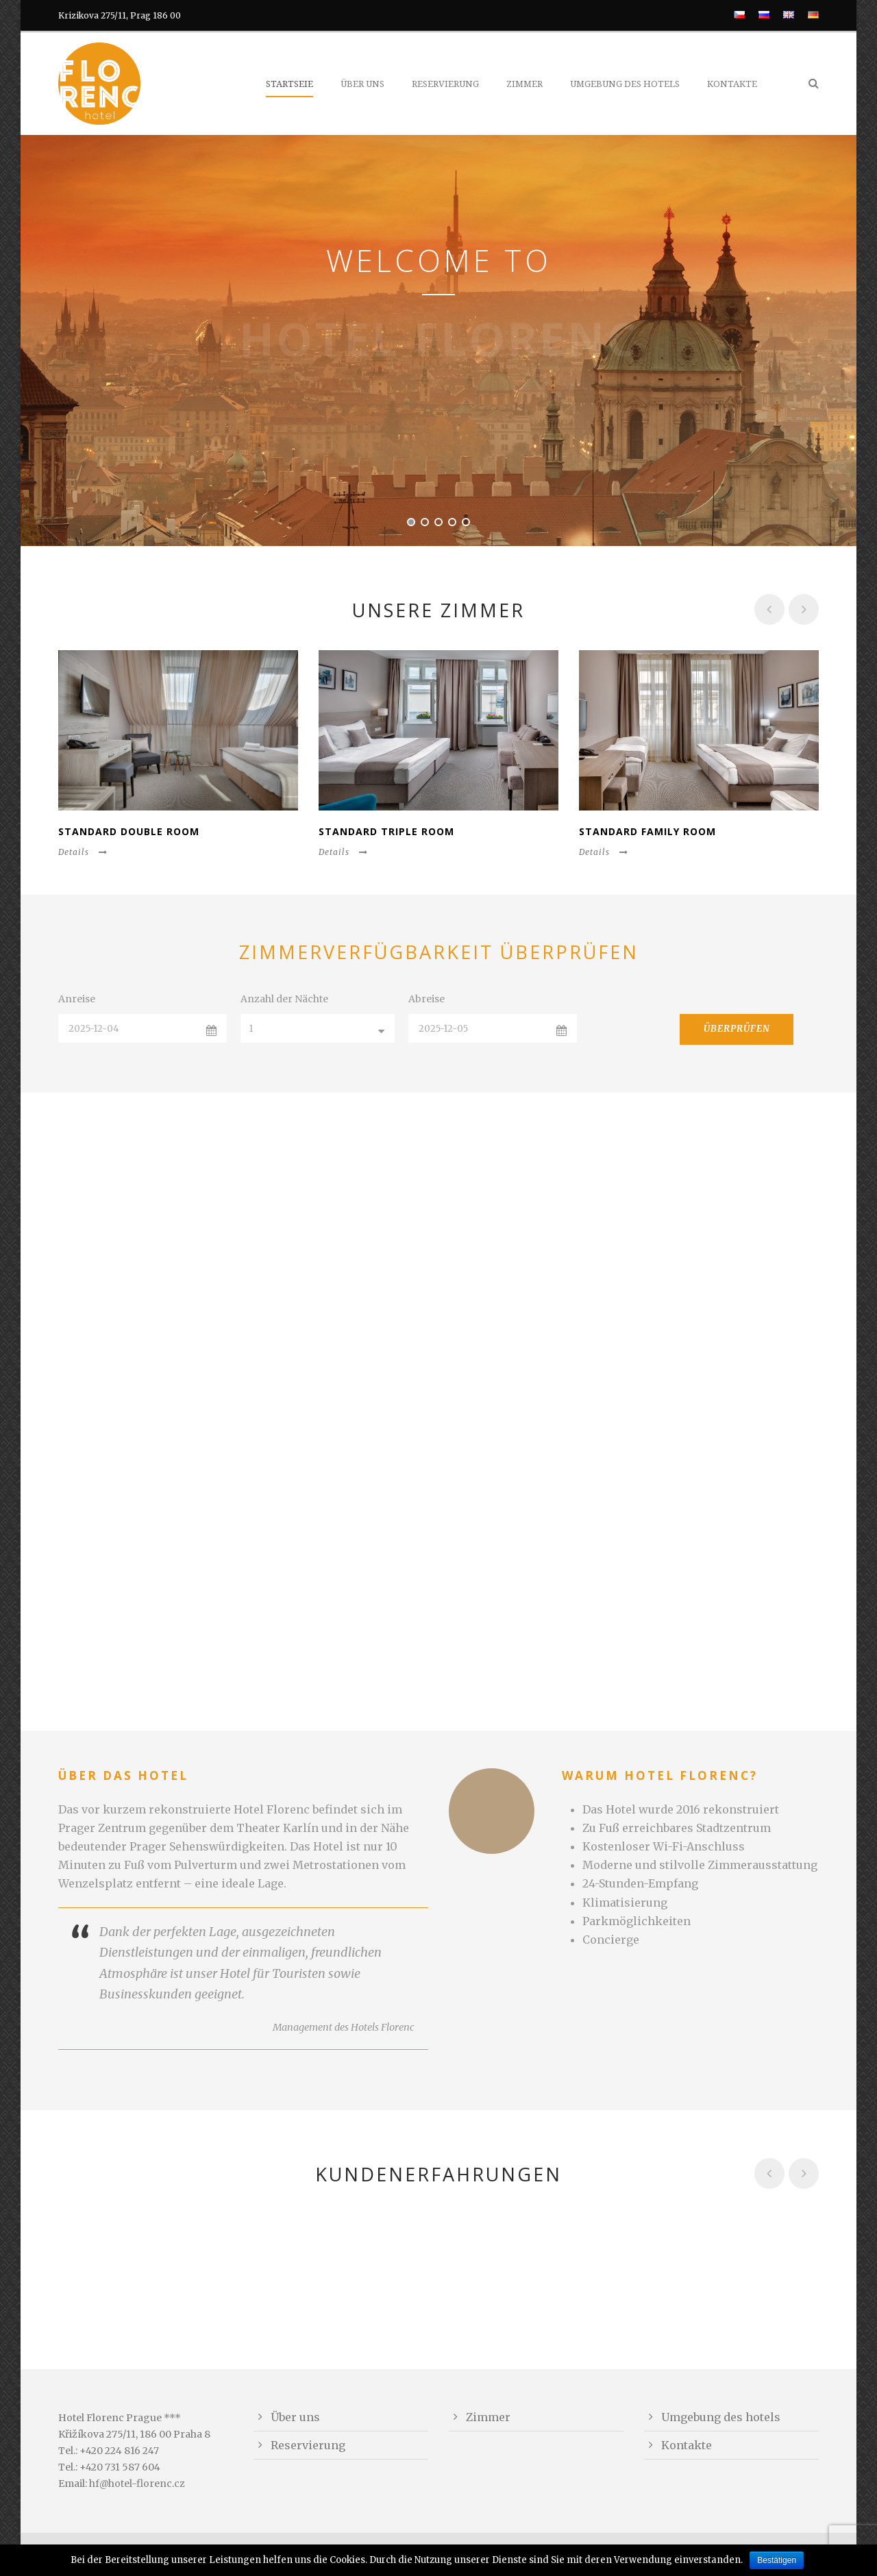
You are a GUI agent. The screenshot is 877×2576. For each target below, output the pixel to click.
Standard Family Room (647, 831)
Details (83, 852)
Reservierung (445, 84)
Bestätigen (776, 2560)
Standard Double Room (128, 831)
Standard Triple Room (386, 831)
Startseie (289, 84)
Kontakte (732, 84)
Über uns (362, 84)
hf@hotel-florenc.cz (137, 2483)
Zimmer (524, 84)
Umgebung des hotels (625, 84)
